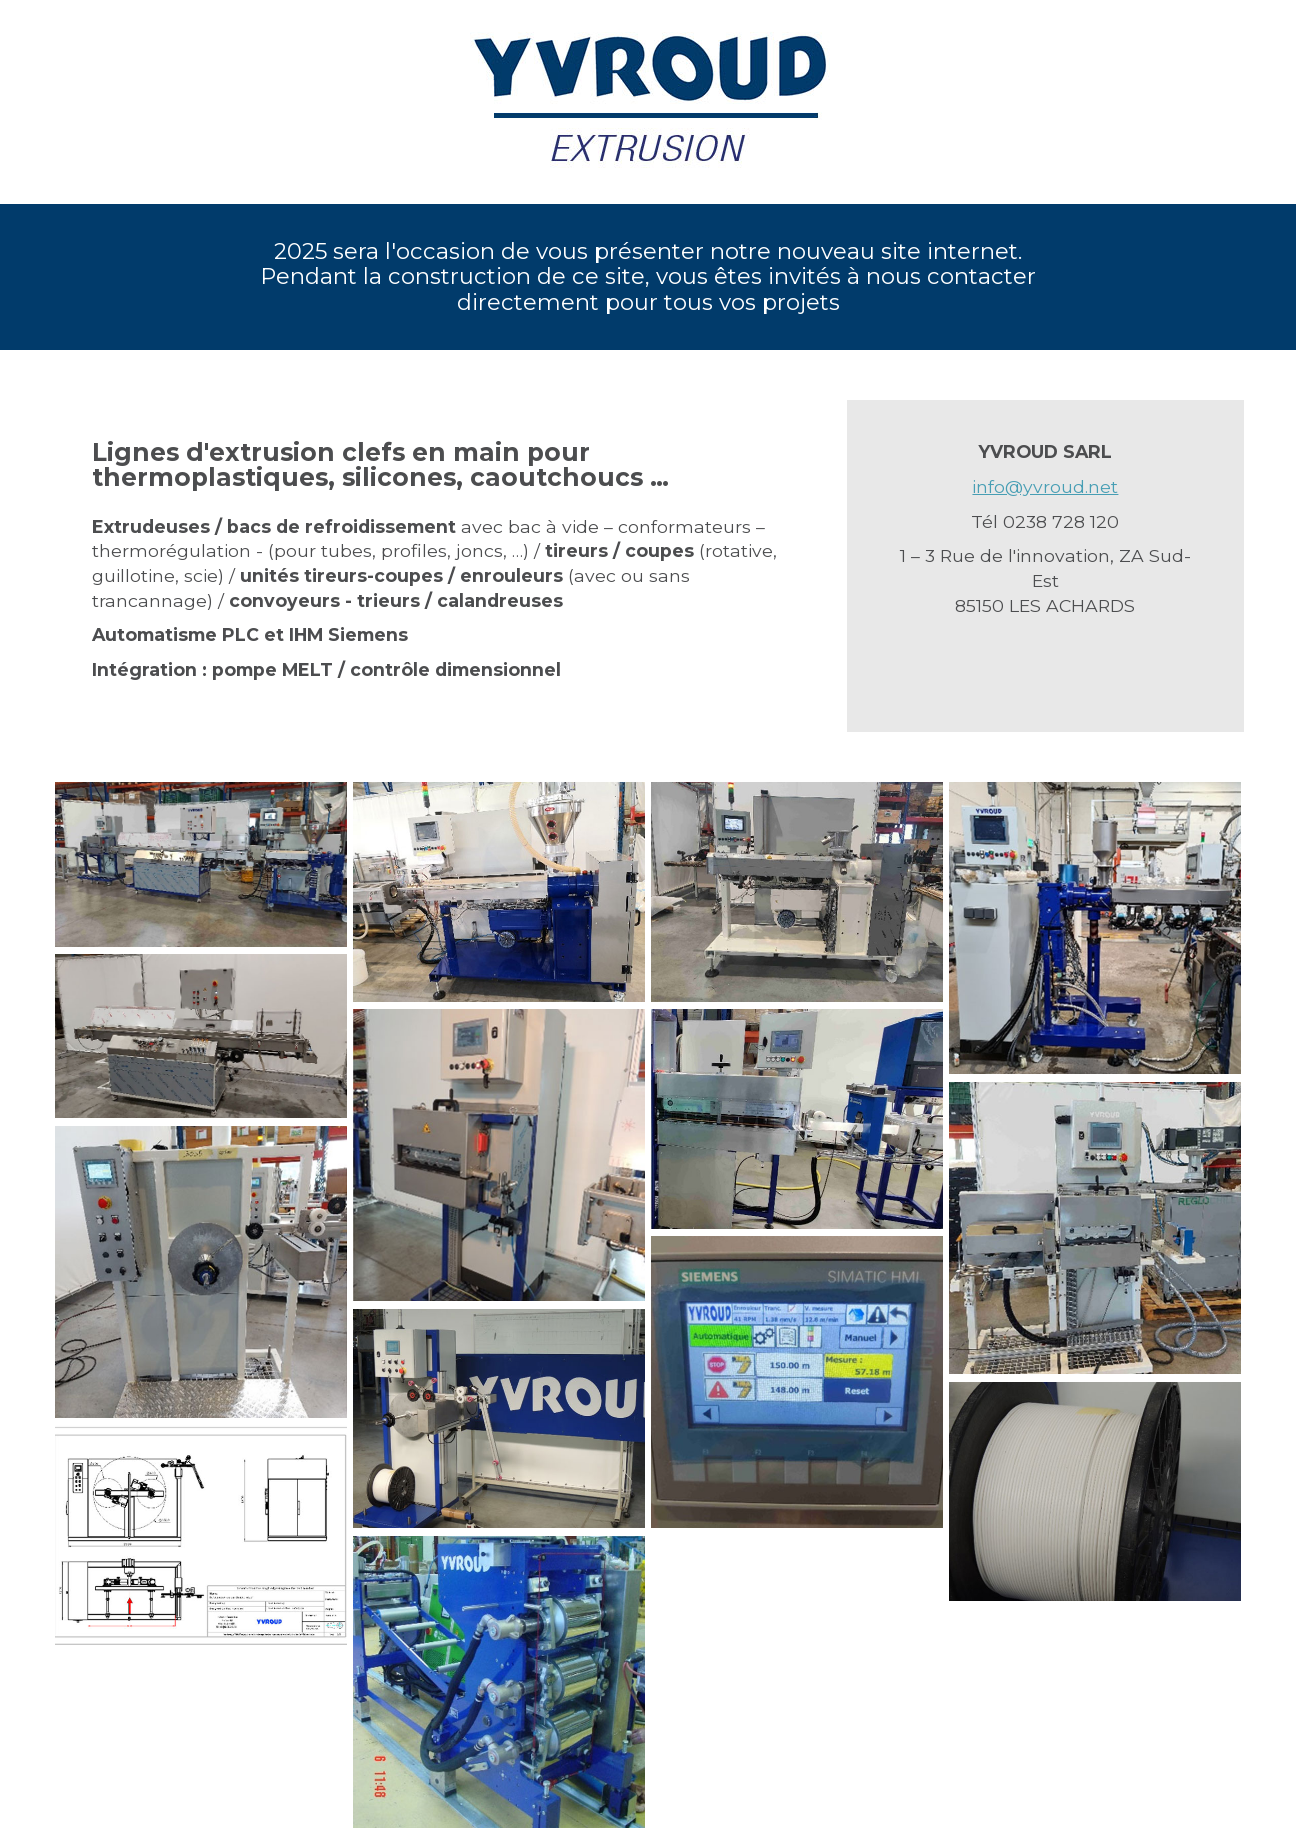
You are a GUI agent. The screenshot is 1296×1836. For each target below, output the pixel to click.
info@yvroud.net (1045, 486)
